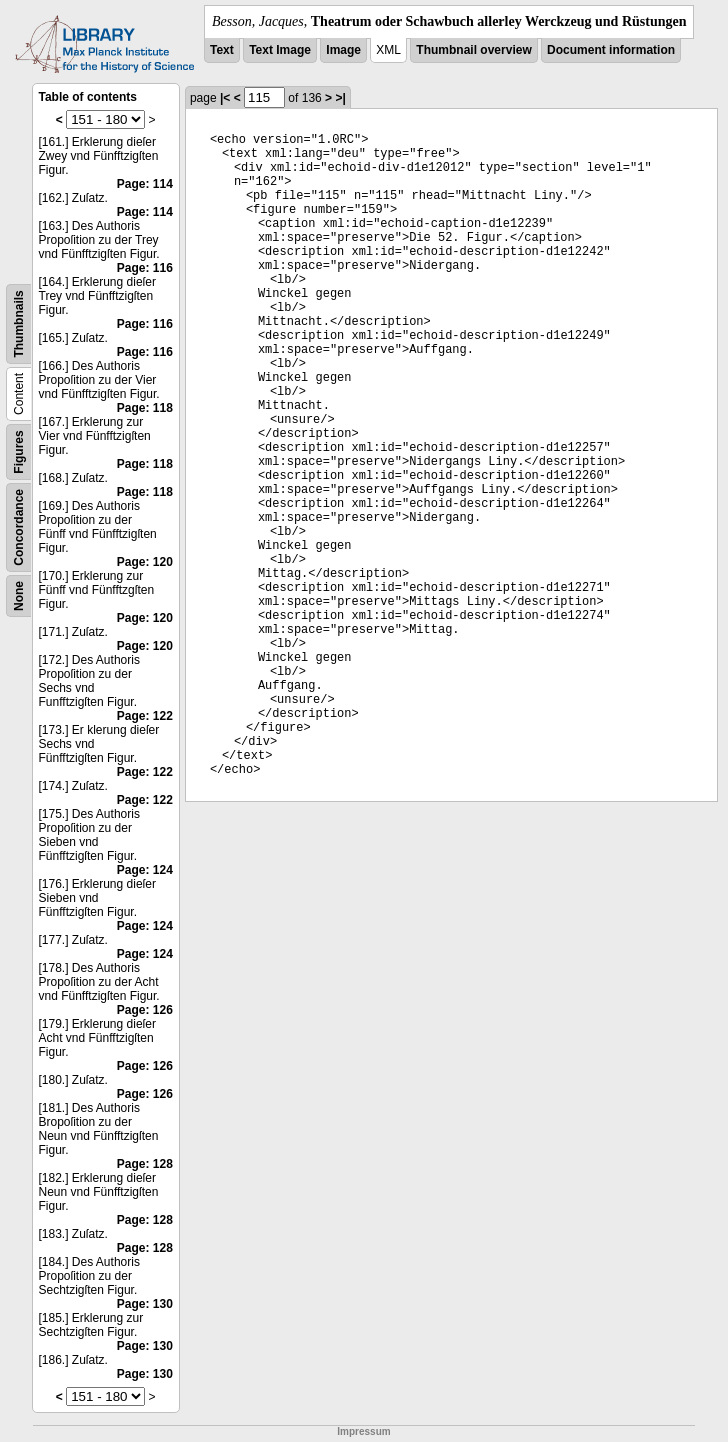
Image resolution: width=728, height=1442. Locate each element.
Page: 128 (145, 1164)
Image (343, 50)
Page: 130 (145, 1304)
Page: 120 (145, 562)
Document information (611, 50)
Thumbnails (19, 323)
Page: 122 (145, 716)
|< (225, 98)
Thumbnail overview (473, 50)
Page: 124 (145, 870)
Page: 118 (145, 408)
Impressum (363, 1431)
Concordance (19, 527)
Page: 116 (145, 268)
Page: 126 (145, 1010)
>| (340, 98)
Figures (19, 451)
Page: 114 (145, 184)
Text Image (280, 50)
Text (222, 50)
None (19, 596)
